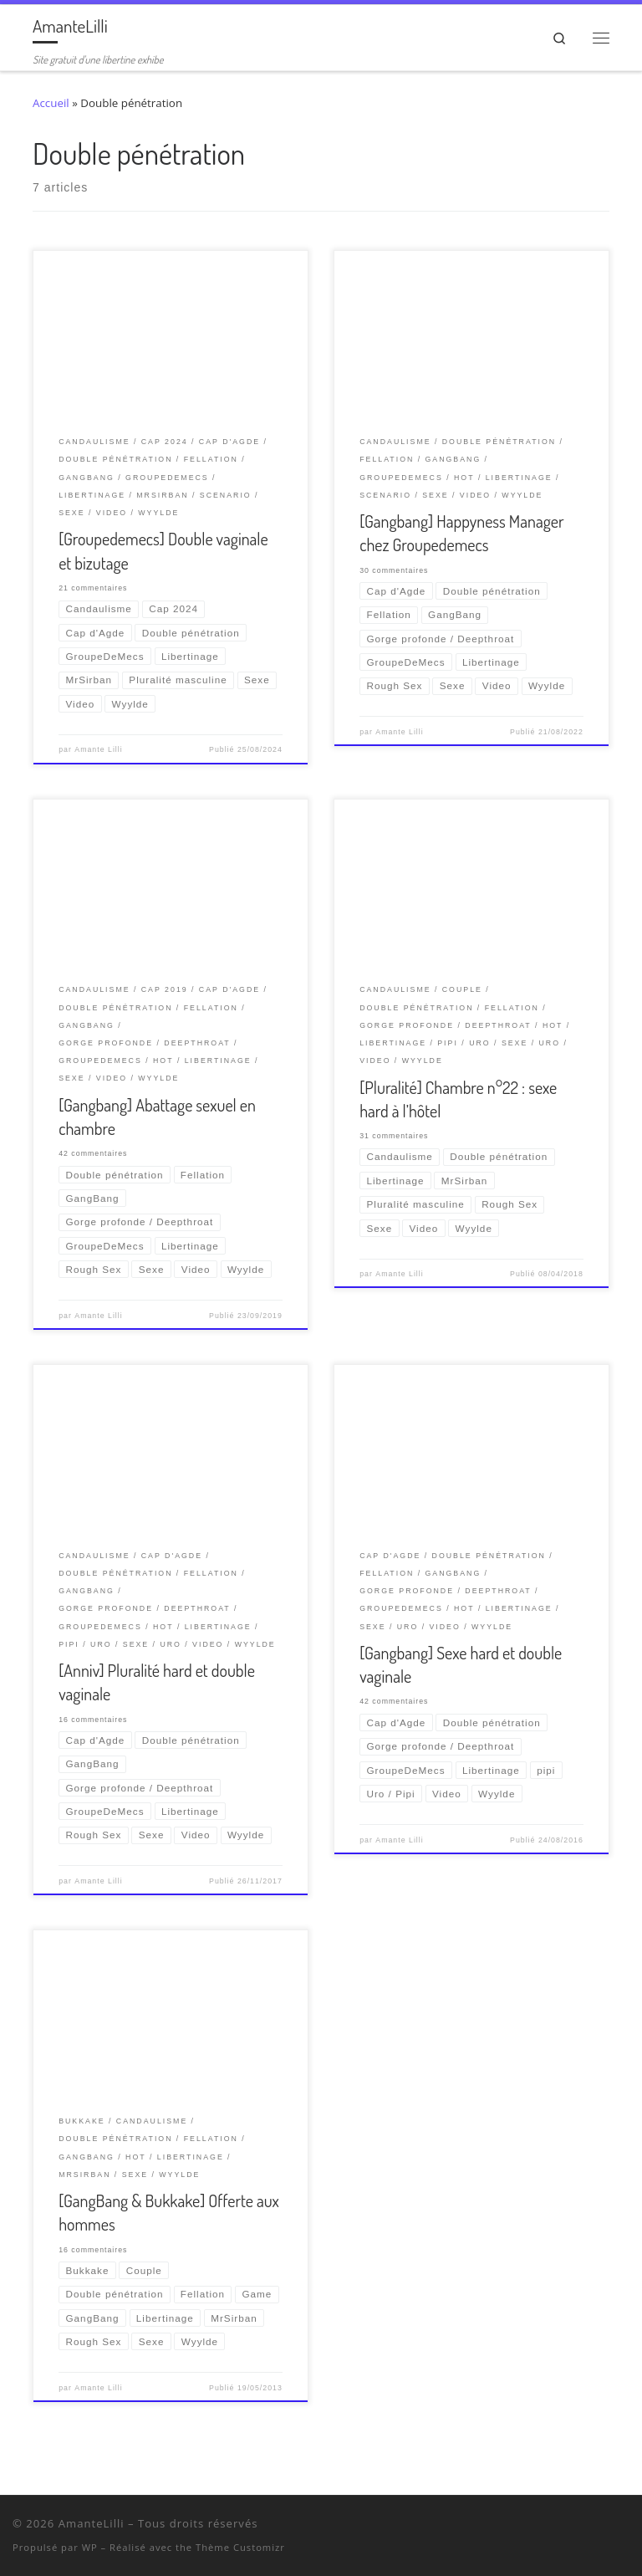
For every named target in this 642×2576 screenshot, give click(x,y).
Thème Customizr (240, 2547)
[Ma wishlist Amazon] (604, 2527)
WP (90, 2547)
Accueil (51, 102)
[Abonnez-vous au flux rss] (625, 2527)
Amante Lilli (98, 749)
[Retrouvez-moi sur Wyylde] (582, 2527)
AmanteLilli (92, 2523)
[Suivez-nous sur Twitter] (560, 2527)
